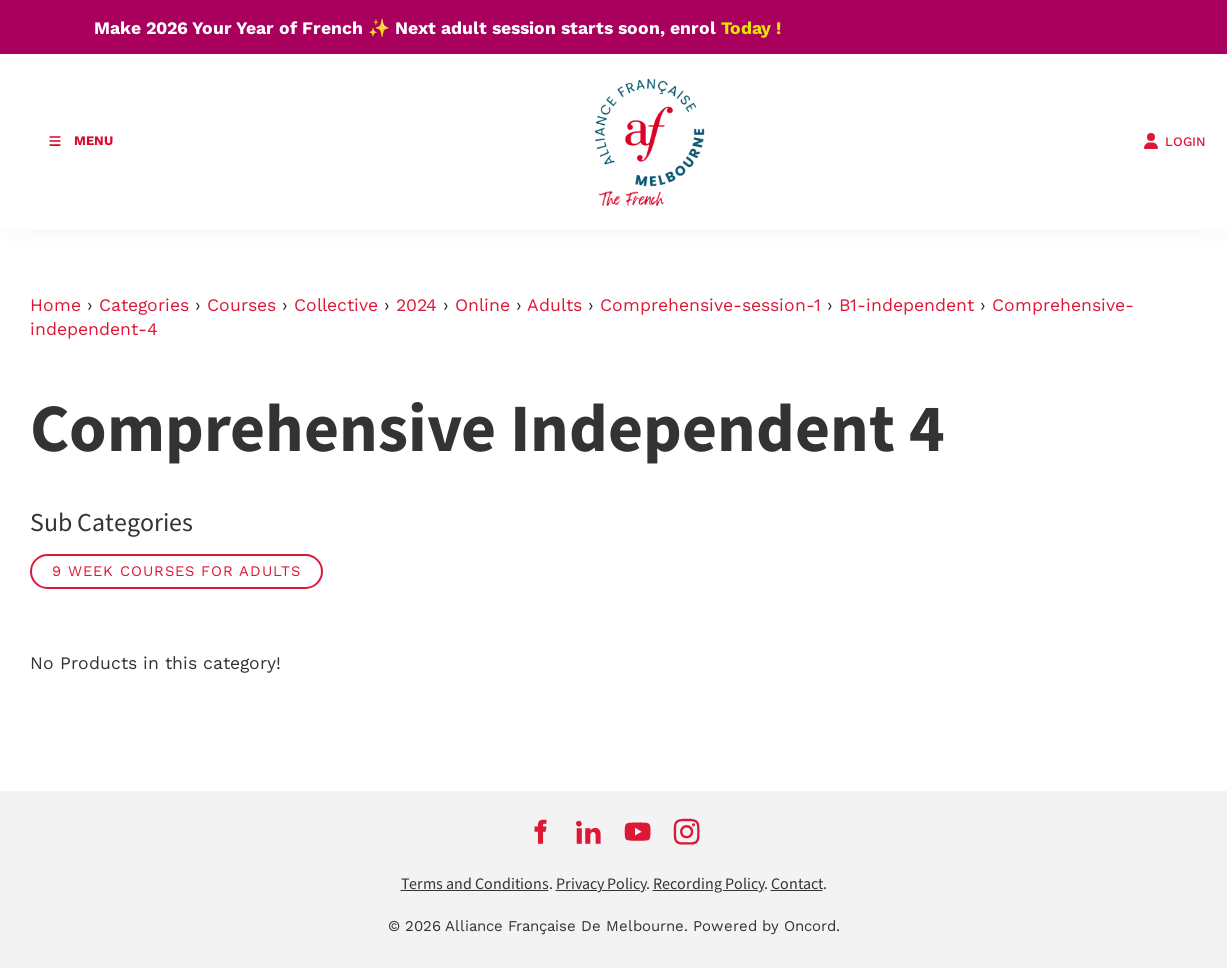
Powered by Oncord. (766, 926)
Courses (241, 305)
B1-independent (906, 305)
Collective (336, 305)
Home (55, 305)
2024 (416, 305)
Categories (144, 305)
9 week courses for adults (176, 571)
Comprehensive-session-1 (710, 305)
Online (482, 305)
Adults (554, 305)
